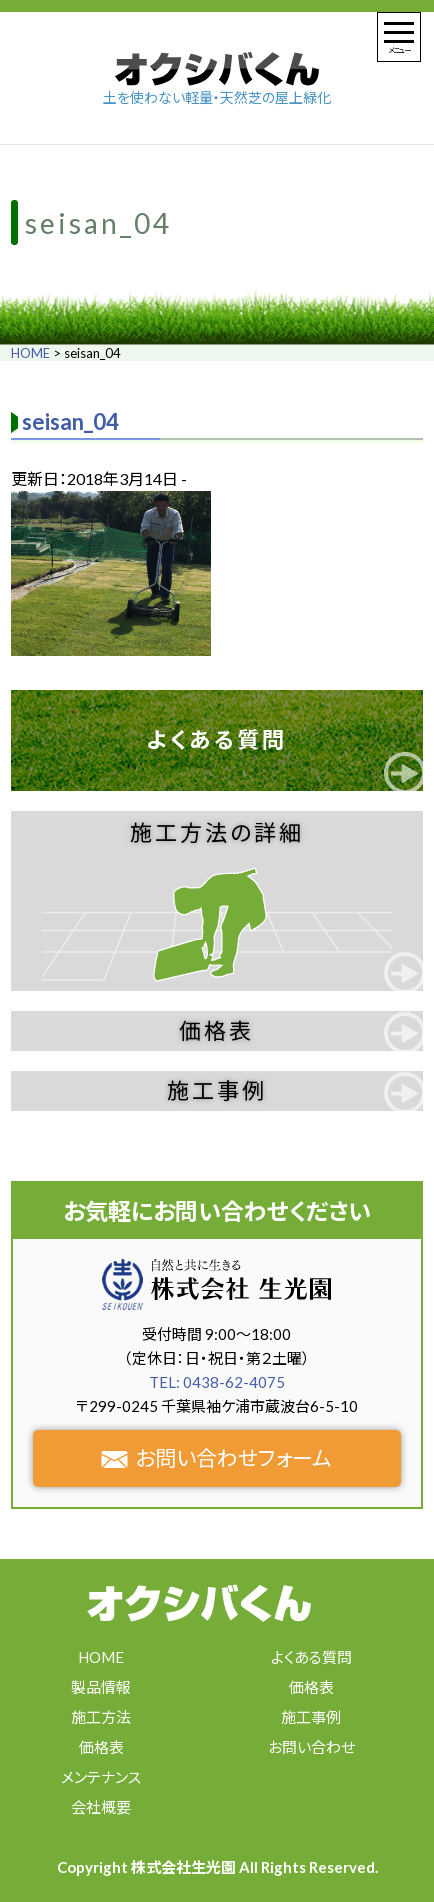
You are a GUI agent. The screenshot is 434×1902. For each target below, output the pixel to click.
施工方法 (101, 1717)
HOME (30, 353)
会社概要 (101, 1807)
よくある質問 (217, 739)
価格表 (216, 1030)
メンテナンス (101, 1777)
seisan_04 (70, 421)
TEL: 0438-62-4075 (217, 1382)
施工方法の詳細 (217, 832)
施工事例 (217, 1090)
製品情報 (101, 1687)
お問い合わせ (311, 1747)
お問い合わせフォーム (216, 1457)
